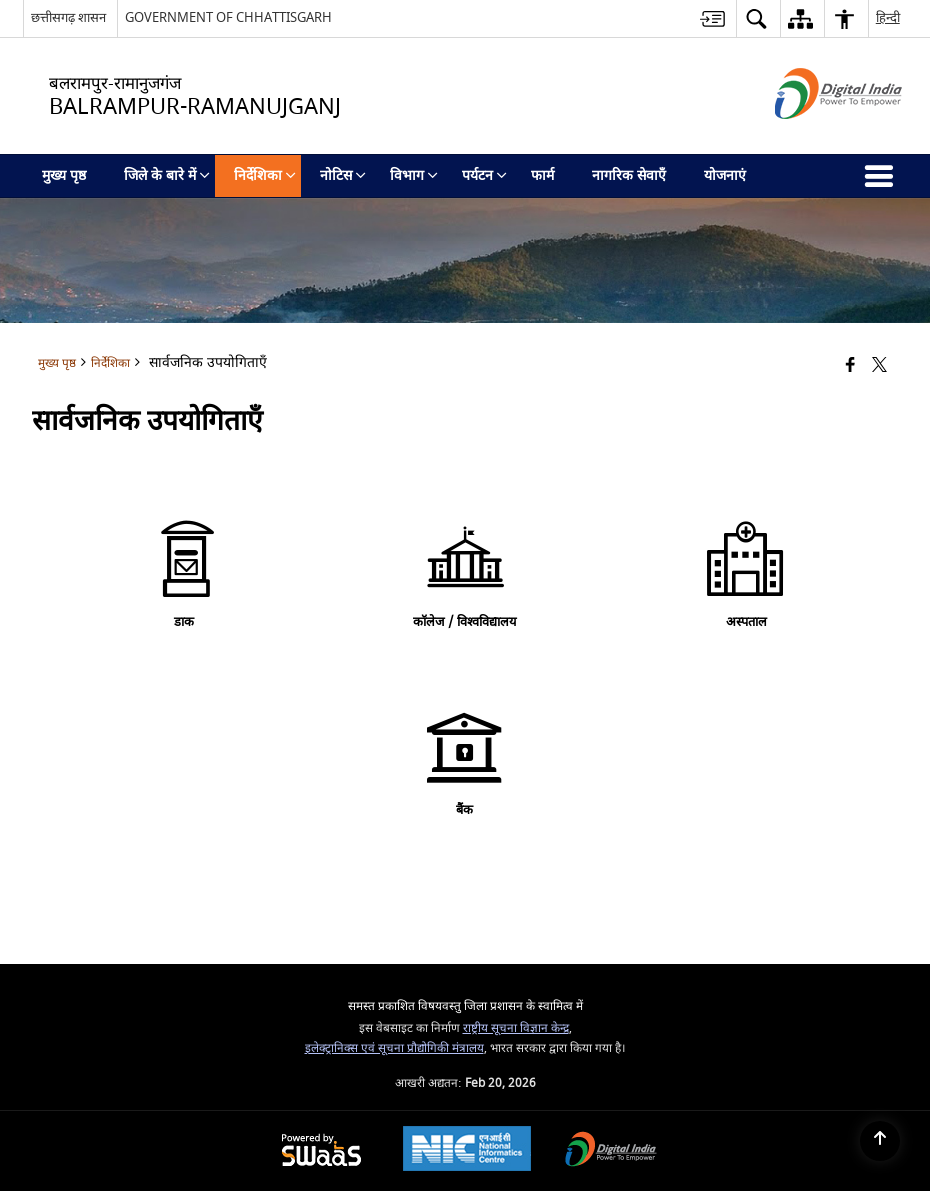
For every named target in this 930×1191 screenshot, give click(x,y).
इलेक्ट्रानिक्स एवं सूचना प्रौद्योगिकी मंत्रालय (394, 1048)
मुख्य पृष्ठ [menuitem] (64, 175)
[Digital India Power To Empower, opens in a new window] (611, 1151)
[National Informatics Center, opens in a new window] (467, 1151)
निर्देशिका (110, 363)
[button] (756, 18)
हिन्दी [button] (888, 17)
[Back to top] (880, 1141)
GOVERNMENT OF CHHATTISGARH (228, 17)
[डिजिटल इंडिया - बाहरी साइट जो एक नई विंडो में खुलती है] (813, 136)
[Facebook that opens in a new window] (850, 365)
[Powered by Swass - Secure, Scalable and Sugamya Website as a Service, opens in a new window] (321, 1151)
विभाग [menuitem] (414, 175)
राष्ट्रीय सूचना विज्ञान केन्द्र (516, 1028)
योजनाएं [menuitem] (725, 175)
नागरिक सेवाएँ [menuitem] (629, 175)
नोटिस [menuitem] (343, 175)
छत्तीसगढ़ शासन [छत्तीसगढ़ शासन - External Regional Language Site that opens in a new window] (68, 17)
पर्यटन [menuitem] (484, 175)
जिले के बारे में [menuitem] (167, 175)
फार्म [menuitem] (542, 175)
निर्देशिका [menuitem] (265, 175)
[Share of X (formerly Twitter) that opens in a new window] (879, 365)
